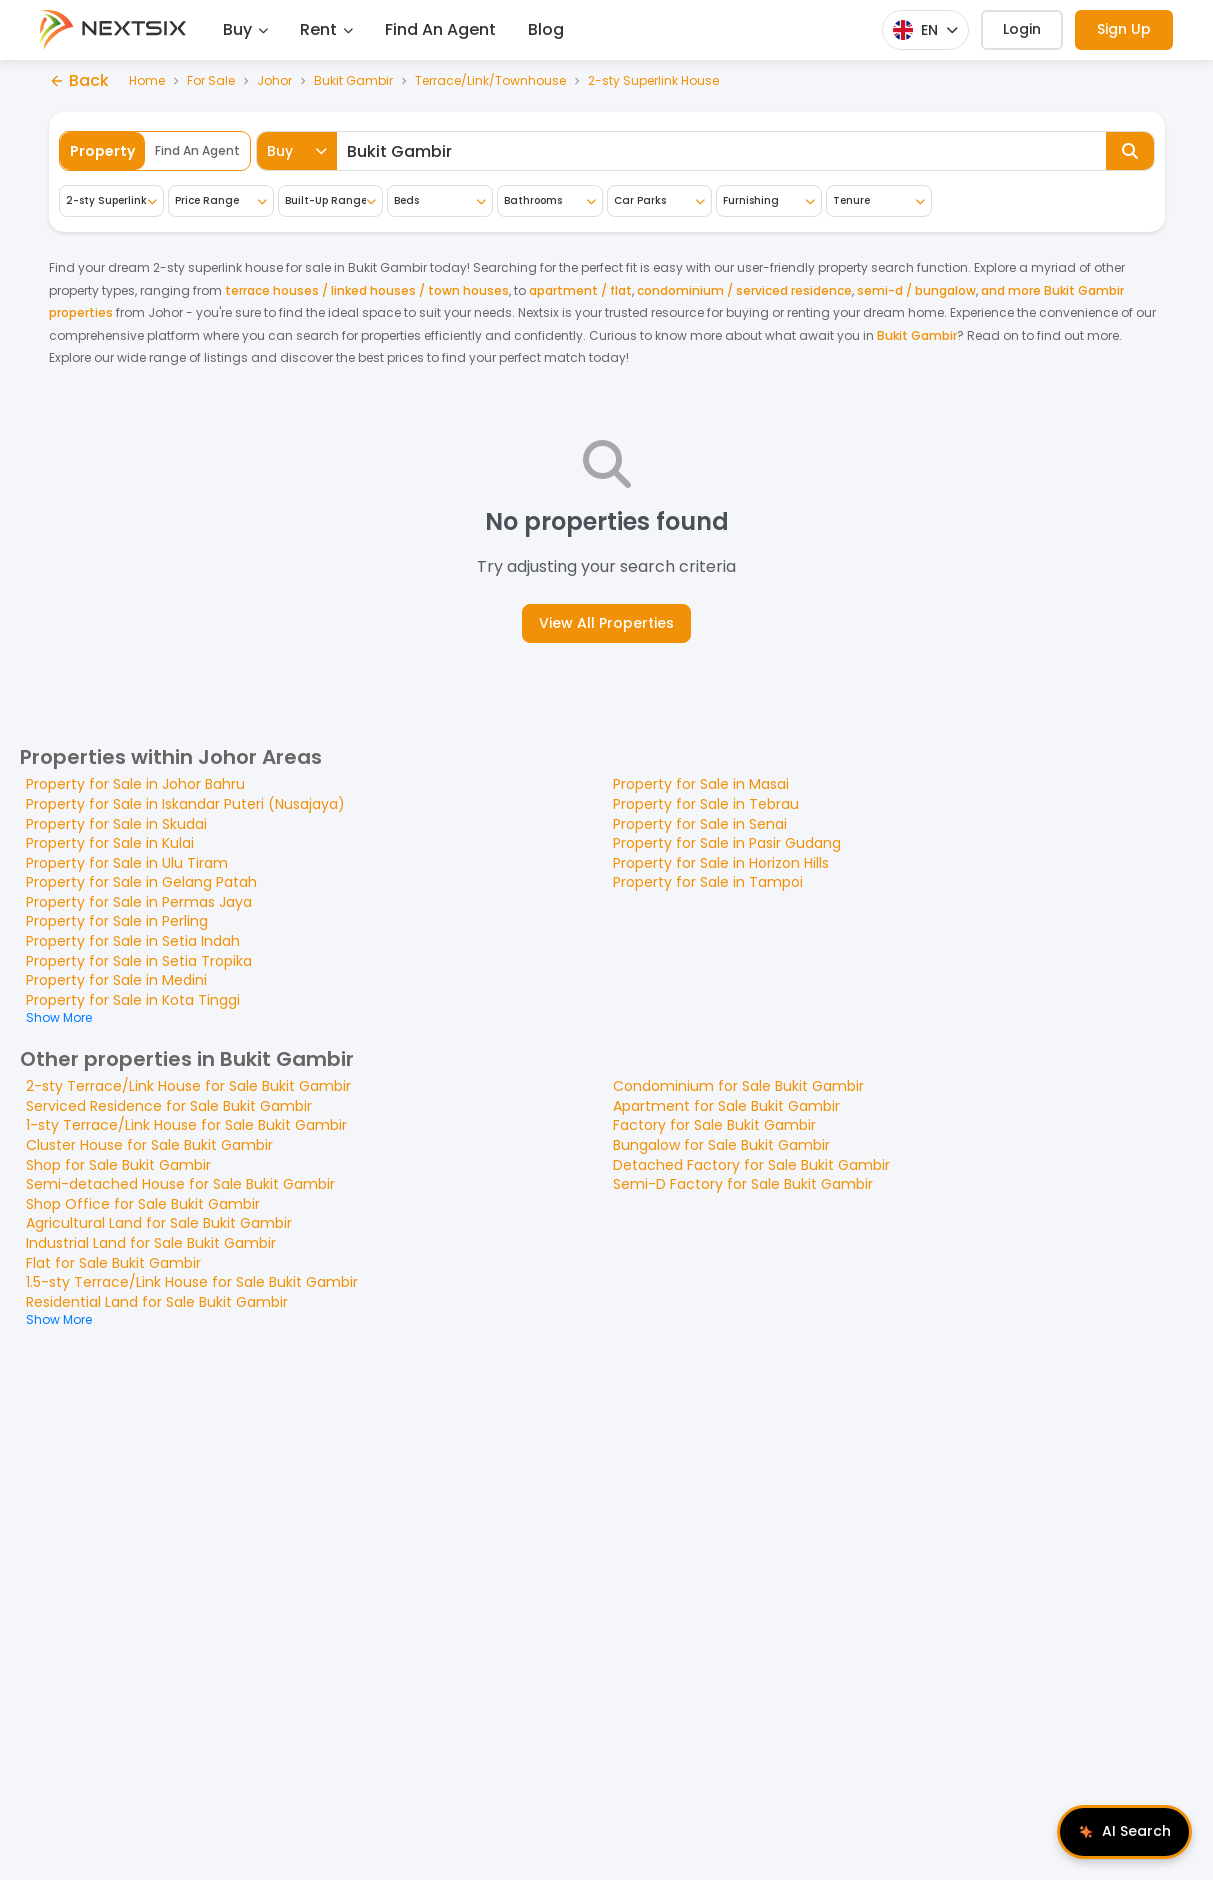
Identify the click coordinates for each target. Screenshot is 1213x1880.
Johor (274, 81)
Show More (59, 1017)
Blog (546, 29)
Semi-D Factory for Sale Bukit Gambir (743, 1184)
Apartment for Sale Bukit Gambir (726, 1106)
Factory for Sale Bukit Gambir (714, 1125)
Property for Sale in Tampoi (708, 882)
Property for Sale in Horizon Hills (721, 863)
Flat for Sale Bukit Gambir (113, 1263)
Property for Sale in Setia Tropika (139, 961)
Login (1022, 29)
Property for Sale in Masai (701, 784)
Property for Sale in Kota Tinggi (133, 1000)
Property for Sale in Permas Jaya (139, 902)
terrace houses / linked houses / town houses (367, 290)
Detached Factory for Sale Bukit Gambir (751, 1165)
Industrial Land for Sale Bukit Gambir (151, 1243)
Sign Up (1124, 29)
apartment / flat (580, 290)
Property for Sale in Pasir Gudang (727, 843)
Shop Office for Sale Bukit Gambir (143, 1204)
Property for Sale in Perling (117, 921)
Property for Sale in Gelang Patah (141, 882)
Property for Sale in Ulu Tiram (127, 863)
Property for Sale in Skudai (116, 824)
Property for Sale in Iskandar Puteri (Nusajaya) (185, 804)
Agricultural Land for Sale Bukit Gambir (159, 1223)
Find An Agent (440, 29)
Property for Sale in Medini (116, 980)
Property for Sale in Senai (700, 824)
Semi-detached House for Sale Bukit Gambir (180, 1184)
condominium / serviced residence (744, 290)
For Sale (211, 81)
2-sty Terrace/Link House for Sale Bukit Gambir (188, 1086)
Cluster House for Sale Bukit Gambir (149, 1145)
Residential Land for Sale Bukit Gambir (157, 1302)
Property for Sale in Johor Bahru (135, 784)
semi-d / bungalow (916, 290)
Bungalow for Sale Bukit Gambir (721, 1145)
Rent (326, 29)
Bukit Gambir (353, 81)
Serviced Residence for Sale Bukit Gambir (169, 1106)
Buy (245, 29)
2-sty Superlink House (653, 81)
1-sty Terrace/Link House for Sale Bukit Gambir (186, 1125)
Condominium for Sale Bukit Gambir (738, 1086)
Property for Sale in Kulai (110, 843)
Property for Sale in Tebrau (706, 804)
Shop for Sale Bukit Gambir (118, 1165)
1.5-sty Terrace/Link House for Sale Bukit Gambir (192, 1282)
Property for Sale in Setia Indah (133, 941)
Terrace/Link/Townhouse (490, 81)
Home (147, 81)
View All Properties (606, 623)
